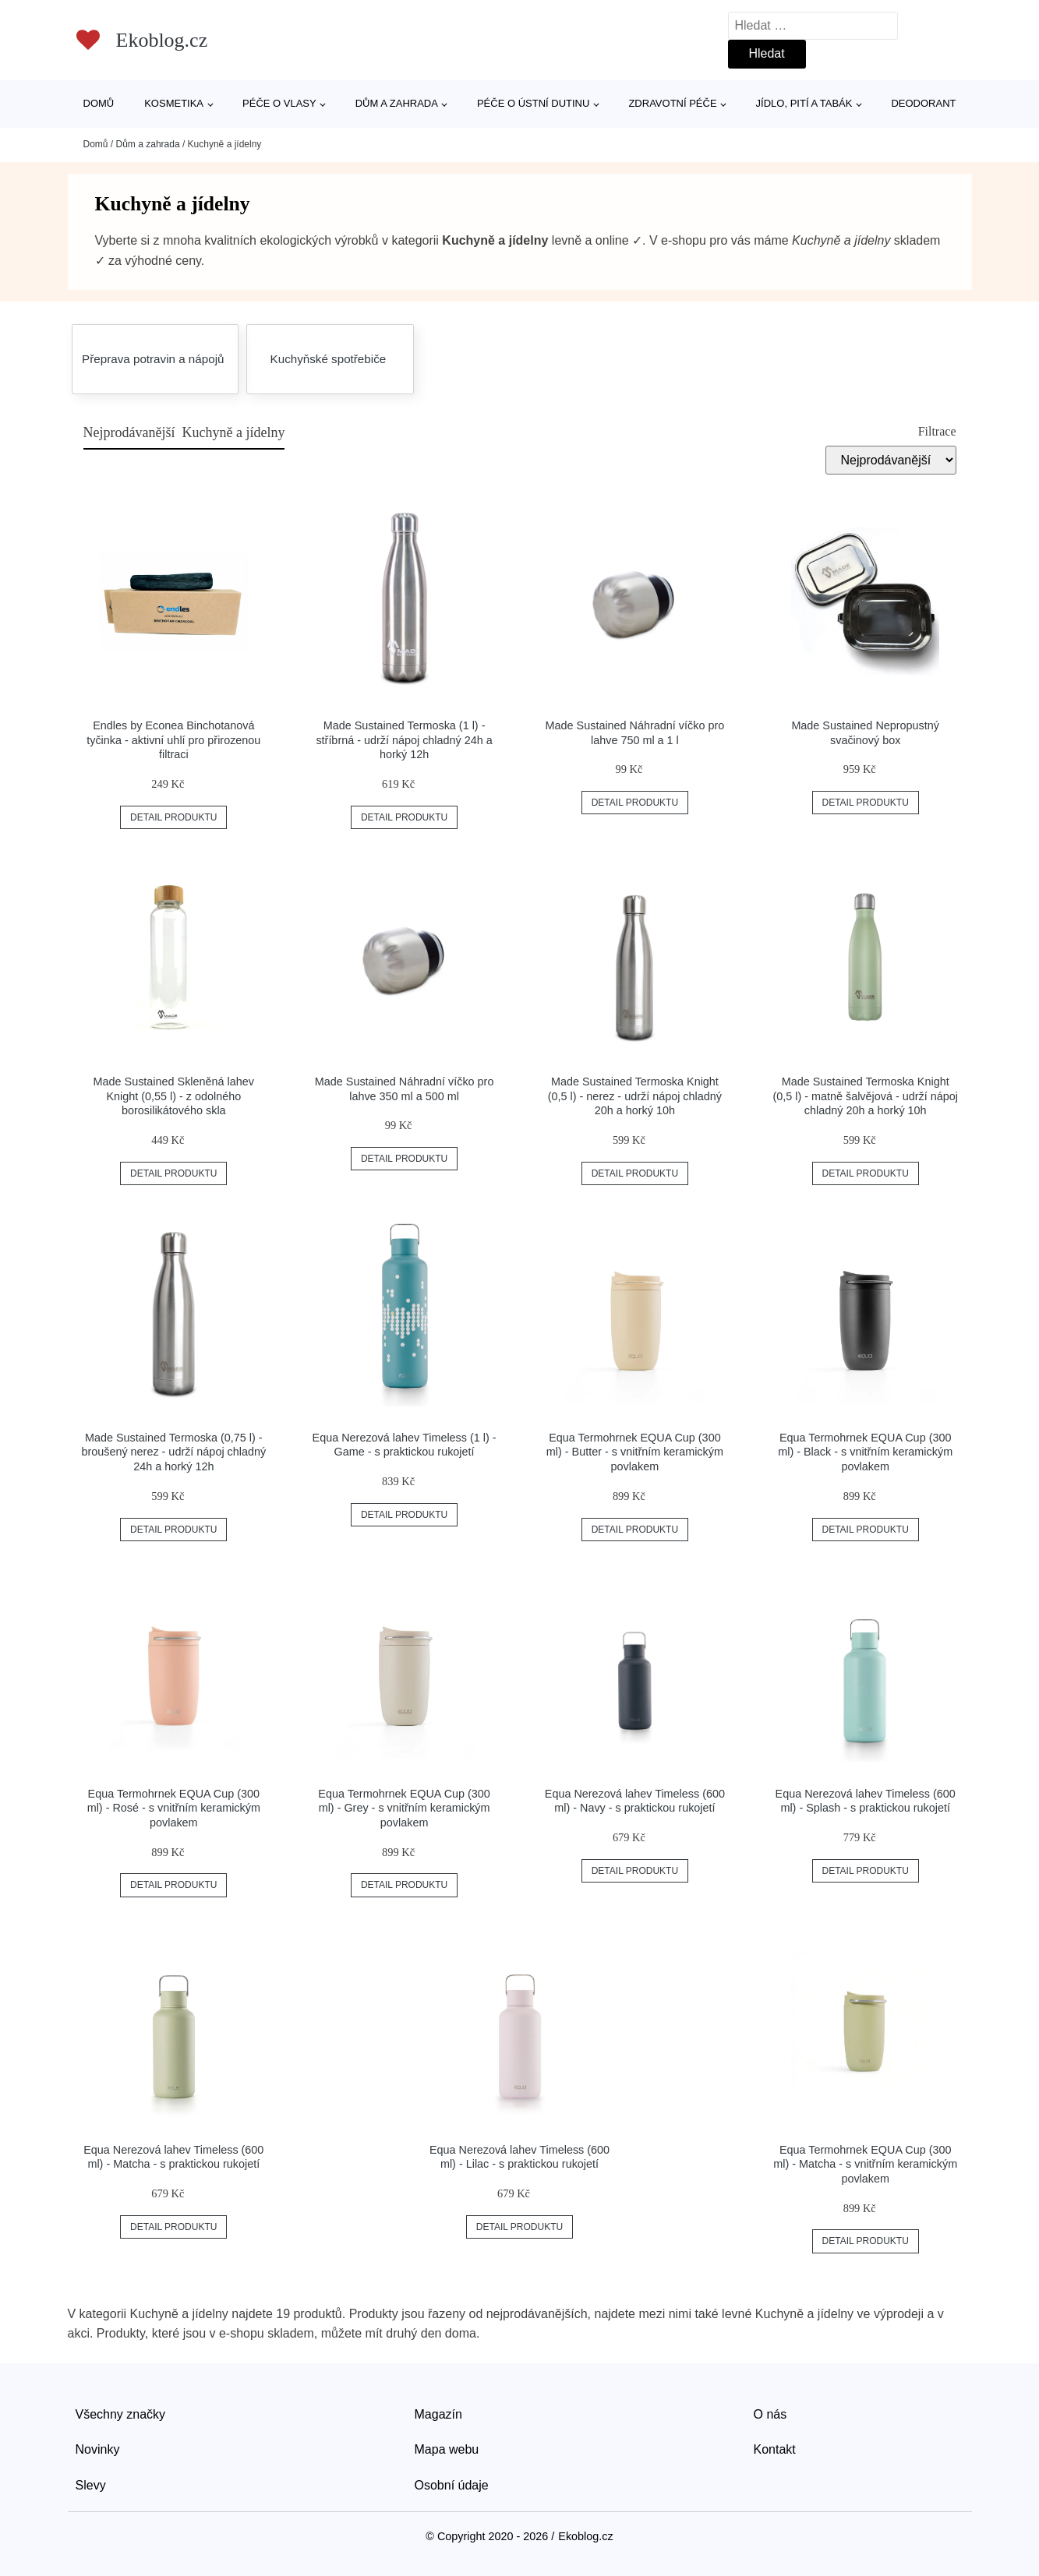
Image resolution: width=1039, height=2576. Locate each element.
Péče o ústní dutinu (533, 103)
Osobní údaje (452, 2485)
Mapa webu (447, 2449)
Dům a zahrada (396, 103)
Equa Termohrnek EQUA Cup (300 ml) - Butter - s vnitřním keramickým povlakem (634, 1452)
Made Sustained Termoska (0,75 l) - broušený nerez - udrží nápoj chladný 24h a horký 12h (173, 1452)
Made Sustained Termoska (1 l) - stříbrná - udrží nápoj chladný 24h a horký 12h (404, 739)
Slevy (91, 2485)
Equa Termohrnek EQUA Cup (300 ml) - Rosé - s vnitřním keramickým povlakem (173, 1808)
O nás (770, 2414)
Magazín (438, 2414)
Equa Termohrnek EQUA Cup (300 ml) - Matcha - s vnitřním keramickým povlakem (865, 2164)
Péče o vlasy (279, 103)
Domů (99, 103)
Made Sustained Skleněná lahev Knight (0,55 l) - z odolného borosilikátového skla (174, 1096)
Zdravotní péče (672, 103)
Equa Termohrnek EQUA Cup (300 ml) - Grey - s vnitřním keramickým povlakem (404, 1808)
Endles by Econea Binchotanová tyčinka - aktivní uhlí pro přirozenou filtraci (173, 739)
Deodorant (923, 103)
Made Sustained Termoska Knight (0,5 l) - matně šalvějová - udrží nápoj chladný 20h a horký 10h (865, 1096)
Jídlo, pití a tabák (804, 103)
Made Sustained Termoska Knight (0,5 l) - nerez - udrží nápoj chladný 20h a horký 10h (635, 1096)
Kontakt (775, 2449)
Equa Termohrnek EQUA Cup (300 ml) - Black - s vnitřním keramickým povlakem (865, 1452)
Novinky (98, 2449)
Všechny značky (121, 2414)
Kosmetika (173, 103)
